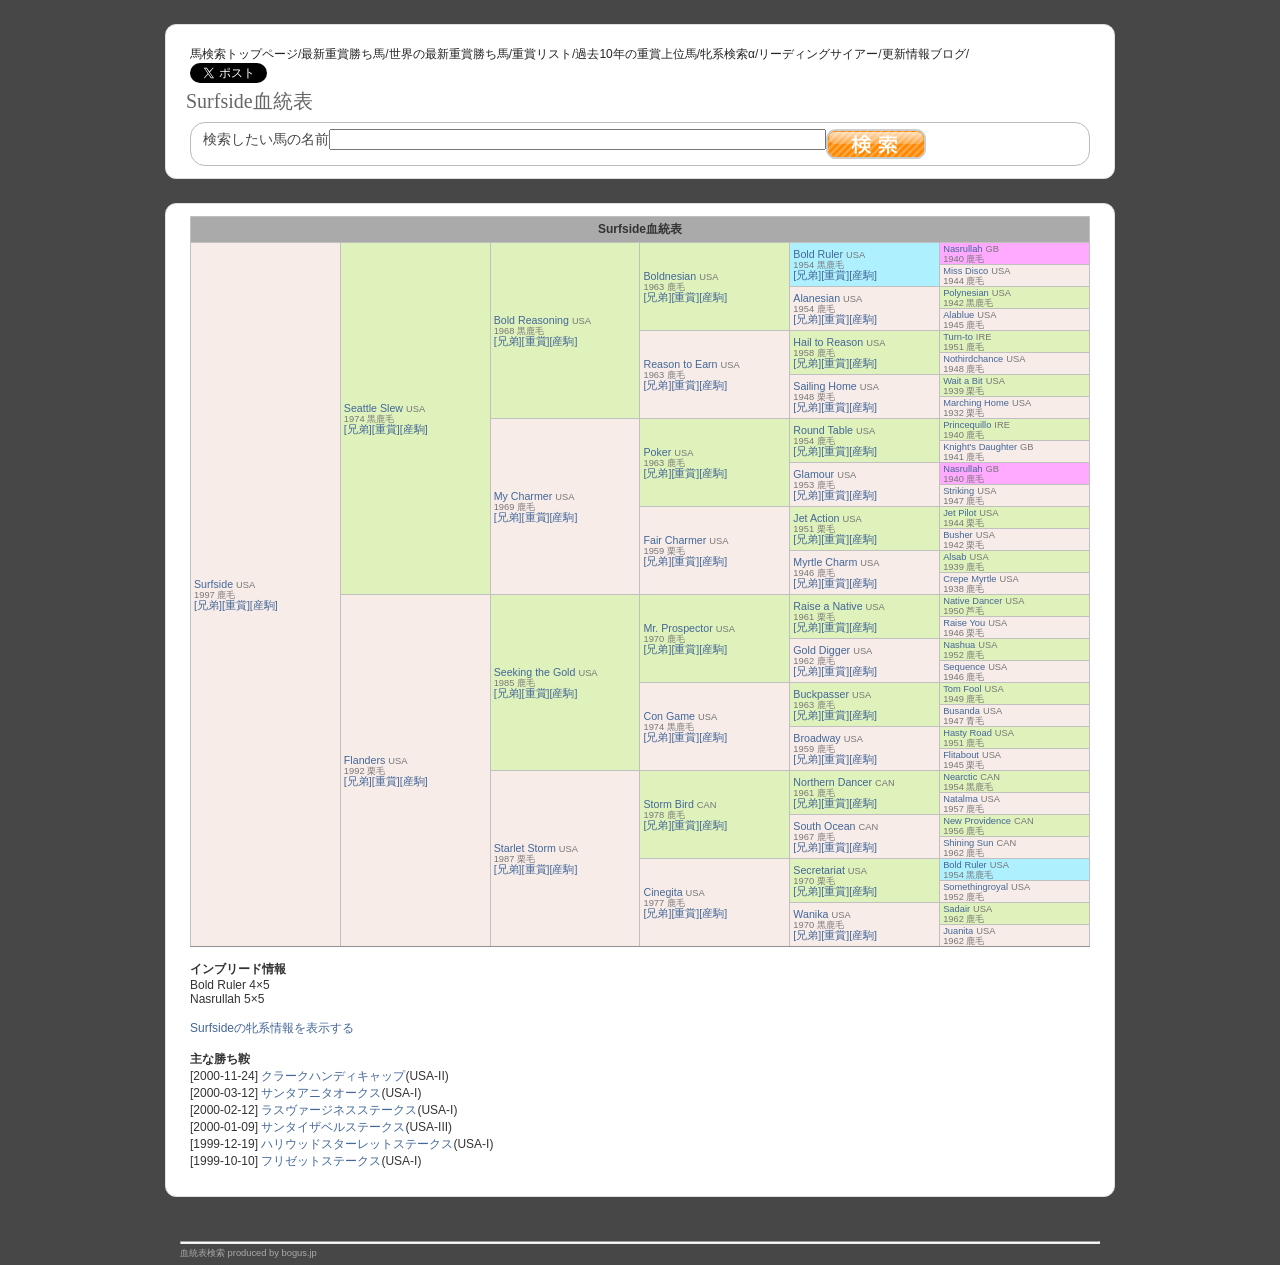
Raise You (964, 623)
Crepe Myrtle (969, 579)
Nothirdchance (973, 359)
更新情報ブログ (924, 54)
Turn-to (958, 337)
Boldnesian (669, 276)
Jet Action (816, 518)
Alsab (954, 557)
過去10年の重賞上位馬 (635, 54)
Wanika (810, 914)
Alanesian (816, 298)
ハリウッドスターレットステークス (357, 1144)
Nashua (959, 645)
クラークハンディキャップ (333, 1076)
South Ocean (824, 826)
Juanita (958, 931)
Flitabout (961, 755)
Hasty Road (967, 733)
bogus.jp (299, 1253)
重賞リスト (542, 54)
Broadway (816, 738)
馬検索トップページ (244, 54)
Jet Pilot (959, 513)
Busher (958, 535)
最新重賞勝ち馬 (343, 54)
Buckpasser (821, 694)
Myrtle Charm (825, 562)
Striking (958, 491)
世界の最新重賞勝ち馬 (449, 54)
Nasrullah (962, 249)
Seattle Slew (373, 408)
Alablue (958, 315)
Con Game (669, 716)
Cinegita (662, 892)
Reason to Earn (680, 364)
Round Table (823, 430)
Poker (657, 452)
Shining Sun (968, 843)
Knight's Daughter (980, 447)
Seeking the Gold (535, 672)
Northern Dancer (832, 782)
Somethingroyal (975, 887)
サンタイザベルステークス (333, 1127)
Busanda (961, 711)
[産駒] (264, 605)
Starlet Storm (525, 848)
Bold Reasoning (531, 320)
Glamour (813, 474)
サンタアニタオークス (321, 1093)
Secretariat (819, 870)
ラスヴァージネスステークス (339, 1110)
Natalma (960, 799)
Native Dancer (972, 601)
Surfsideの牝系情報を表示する (272, 1028)
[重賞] (236, 605)
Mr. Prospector (677, 628)
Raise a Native (827, 606)
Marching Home (976, 403)
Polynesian (966, 293)
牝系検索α (727, 54)
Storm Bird (668, 804)
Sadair (956, 909)
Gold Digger (821, 650)
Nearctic (960, 777)
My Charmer (523, 496)
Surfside (213, 584)
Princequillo (967, 425)
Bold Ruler (818, 254)
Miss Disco (965, 271)
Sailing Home (824, 386)
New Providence (977, 821)
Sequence (964, 667)
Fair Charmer (674, 540)
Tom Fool (962, 689)
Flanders (364, 760)
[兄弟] (208, 605)
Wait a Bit (963, 381)
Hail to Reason (828, 342)
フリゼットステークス (321, 1161)
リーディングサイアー (818, 54)
